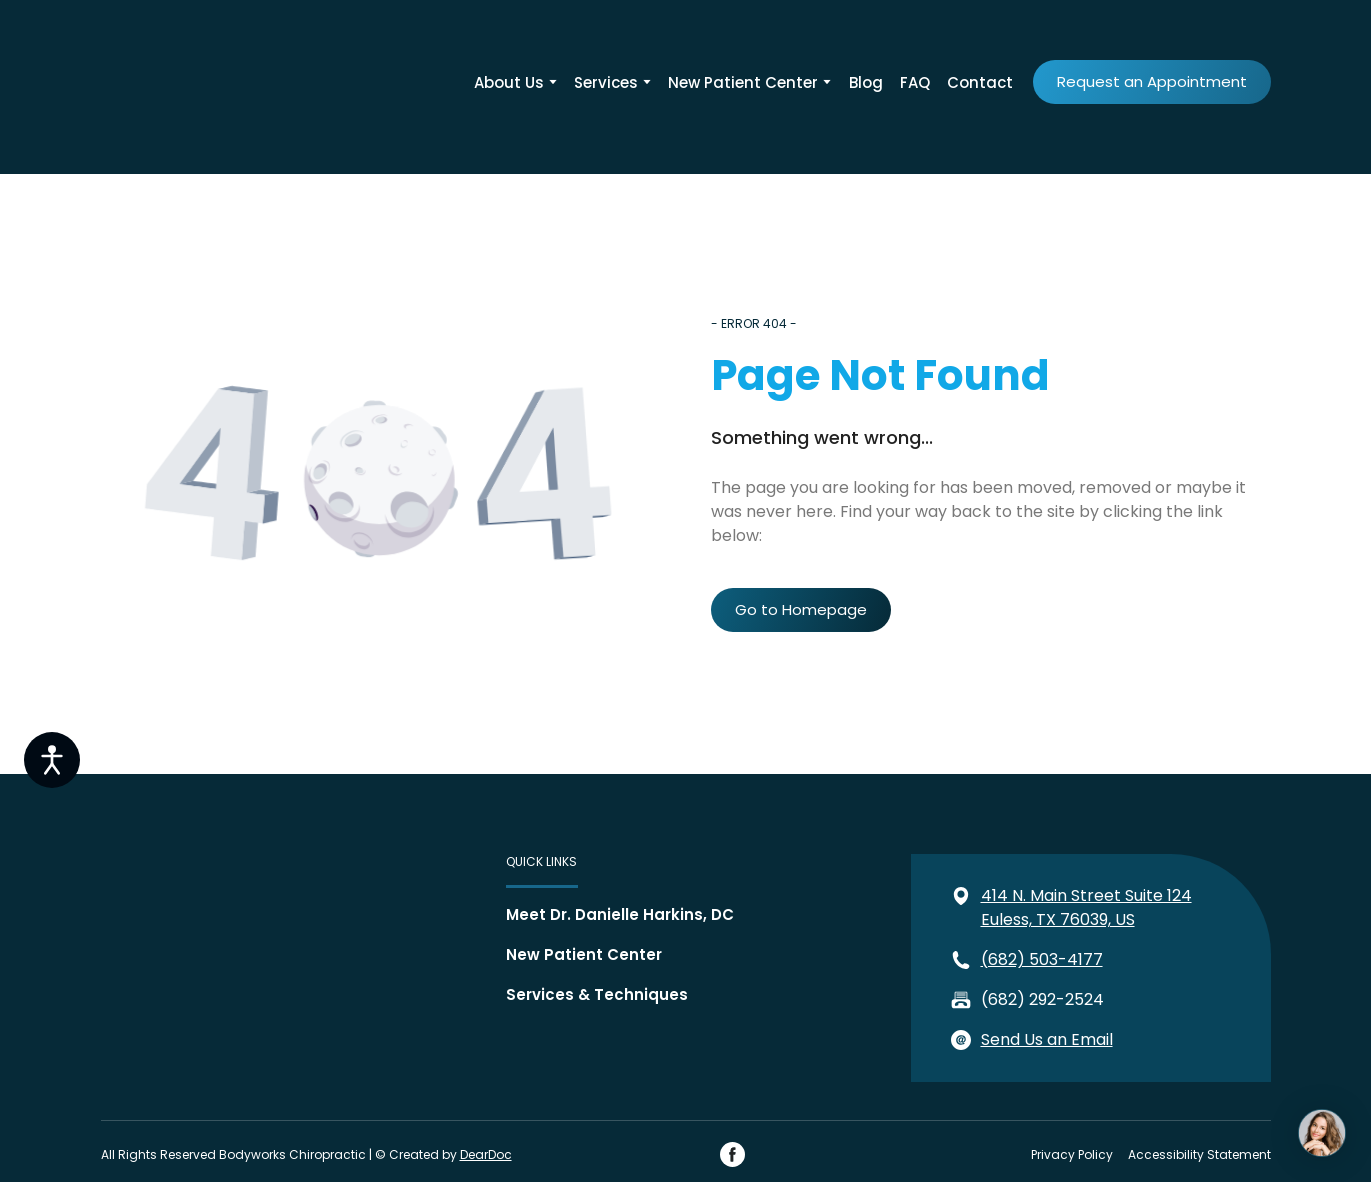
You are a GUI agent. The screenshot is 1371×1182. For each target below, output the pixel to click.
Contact (980, 82)
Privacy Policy (1072, 1154)
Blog (866, 82)
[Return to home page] (165, 82)
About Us (509, 82)
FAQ (915, 82)
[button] (1152, 82)
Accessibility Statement (1199, 1154)
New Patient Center (743, 82)
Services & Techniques (597, 994)
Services (606, 82)
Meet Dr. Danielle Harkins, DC (620, 914)
